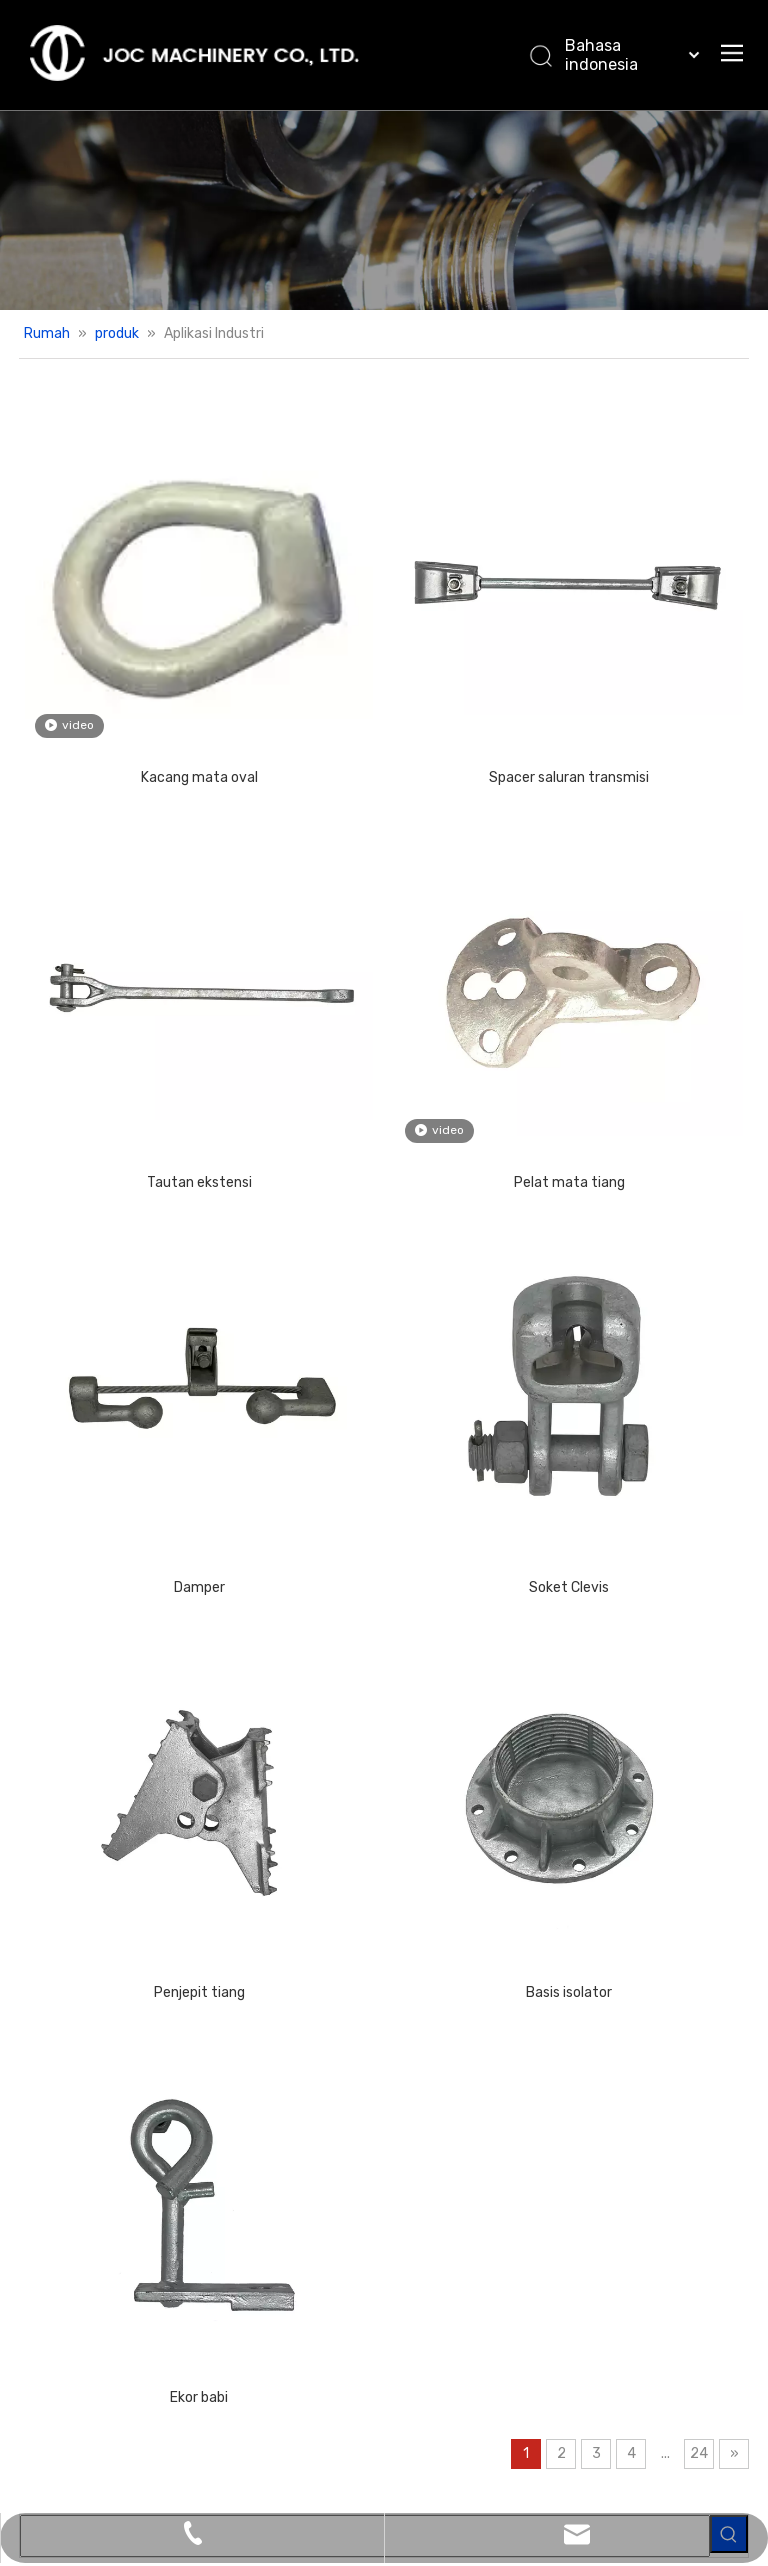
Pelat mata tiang (428, 995)
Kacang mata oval (152, 683)
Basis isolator (428, 1617)
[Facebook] (254, 2419)
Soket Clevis (428, 1306)
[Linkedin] (294, 2419)
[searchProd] (647, 424)
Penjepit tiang (152, 1617)
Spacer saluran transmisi (428, 683)
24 (512, 1984)
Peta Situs (662, 2472)
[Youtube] (374, 2419)
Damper (152, 1306)
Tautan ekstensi (152, 995)
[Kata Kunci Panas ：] (729, 424)
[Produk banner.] (384, 210)
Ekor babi (152, 1928)
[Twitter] (334, 2419)
